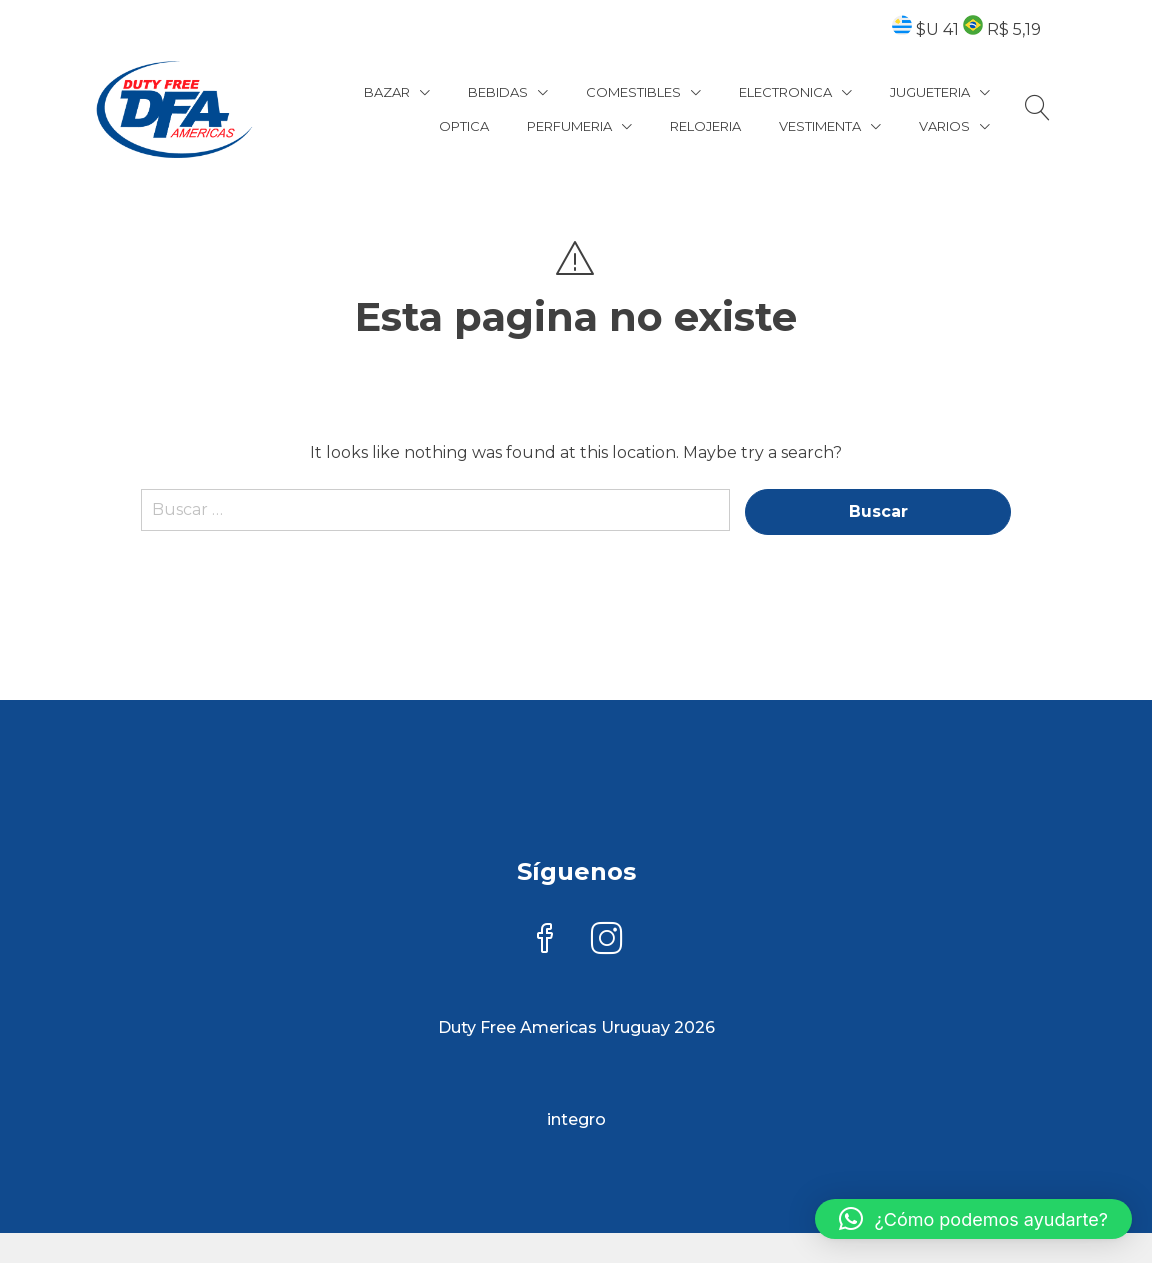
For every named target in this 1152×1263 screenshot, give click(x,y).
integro (576, 1119)
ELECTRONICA (785, 92)
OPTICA (464, 126)
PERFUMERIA (569, 126)
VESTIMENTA (820, 126)
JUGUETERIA (930, 92)
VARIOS (944, 126)
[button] (973, 1219)
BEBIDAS (498, 92)
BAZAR (387, 92)
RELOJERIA (705, 126)
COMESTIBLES (633, 92)
